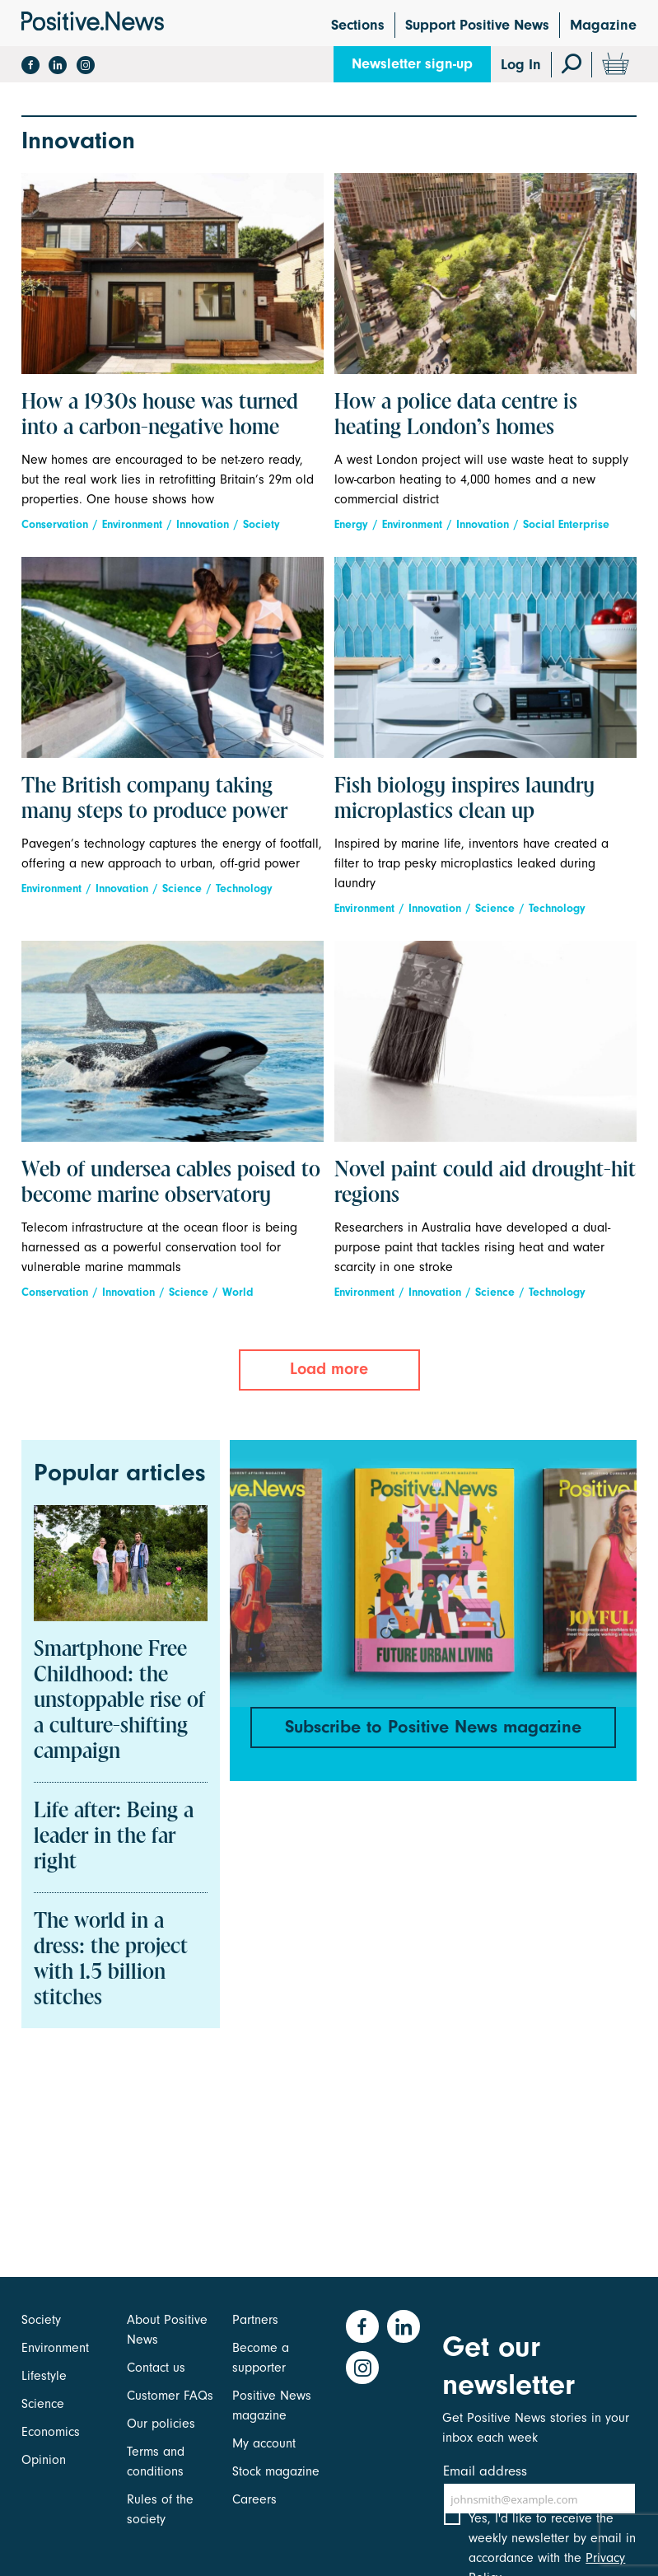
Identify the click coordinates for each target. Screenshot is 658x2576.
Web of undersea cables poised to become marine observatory (170, 1183)
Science (182, 888)
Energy (351, 524)
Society (261, 524)
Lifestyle (44, 2375)
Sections (358, 25)
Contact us (156, 2367)
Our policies (161, 2423)
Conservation (54, 524)
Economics (50, 2431)
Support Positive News (477, 25)
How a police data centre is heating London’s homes (455, 415)
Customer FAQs (170, 2395)
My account (264, 2443)
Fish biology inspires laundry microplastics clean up (464, 799)
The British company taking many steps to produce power (154, 799)
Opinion (43, 2459)
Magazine (603, 25)
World (238, 1292)
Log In (521, 64)
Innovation (202, 524)
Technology (244, 888)
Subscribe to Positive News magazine (433, 1726)
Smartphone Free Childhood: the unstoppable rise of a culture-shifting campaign (119, 1701)
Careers (254, 2499)
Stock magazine (276, 2471)
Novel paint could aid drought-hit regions (485, 1183)
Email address (485, 2471)
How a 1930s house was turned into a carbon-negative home (159, 415)
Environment (132, 524)
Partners (255, 2319)
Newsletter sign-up (412, 63)
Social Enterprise (566, 524)
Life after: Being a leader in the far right (114, 1837)
